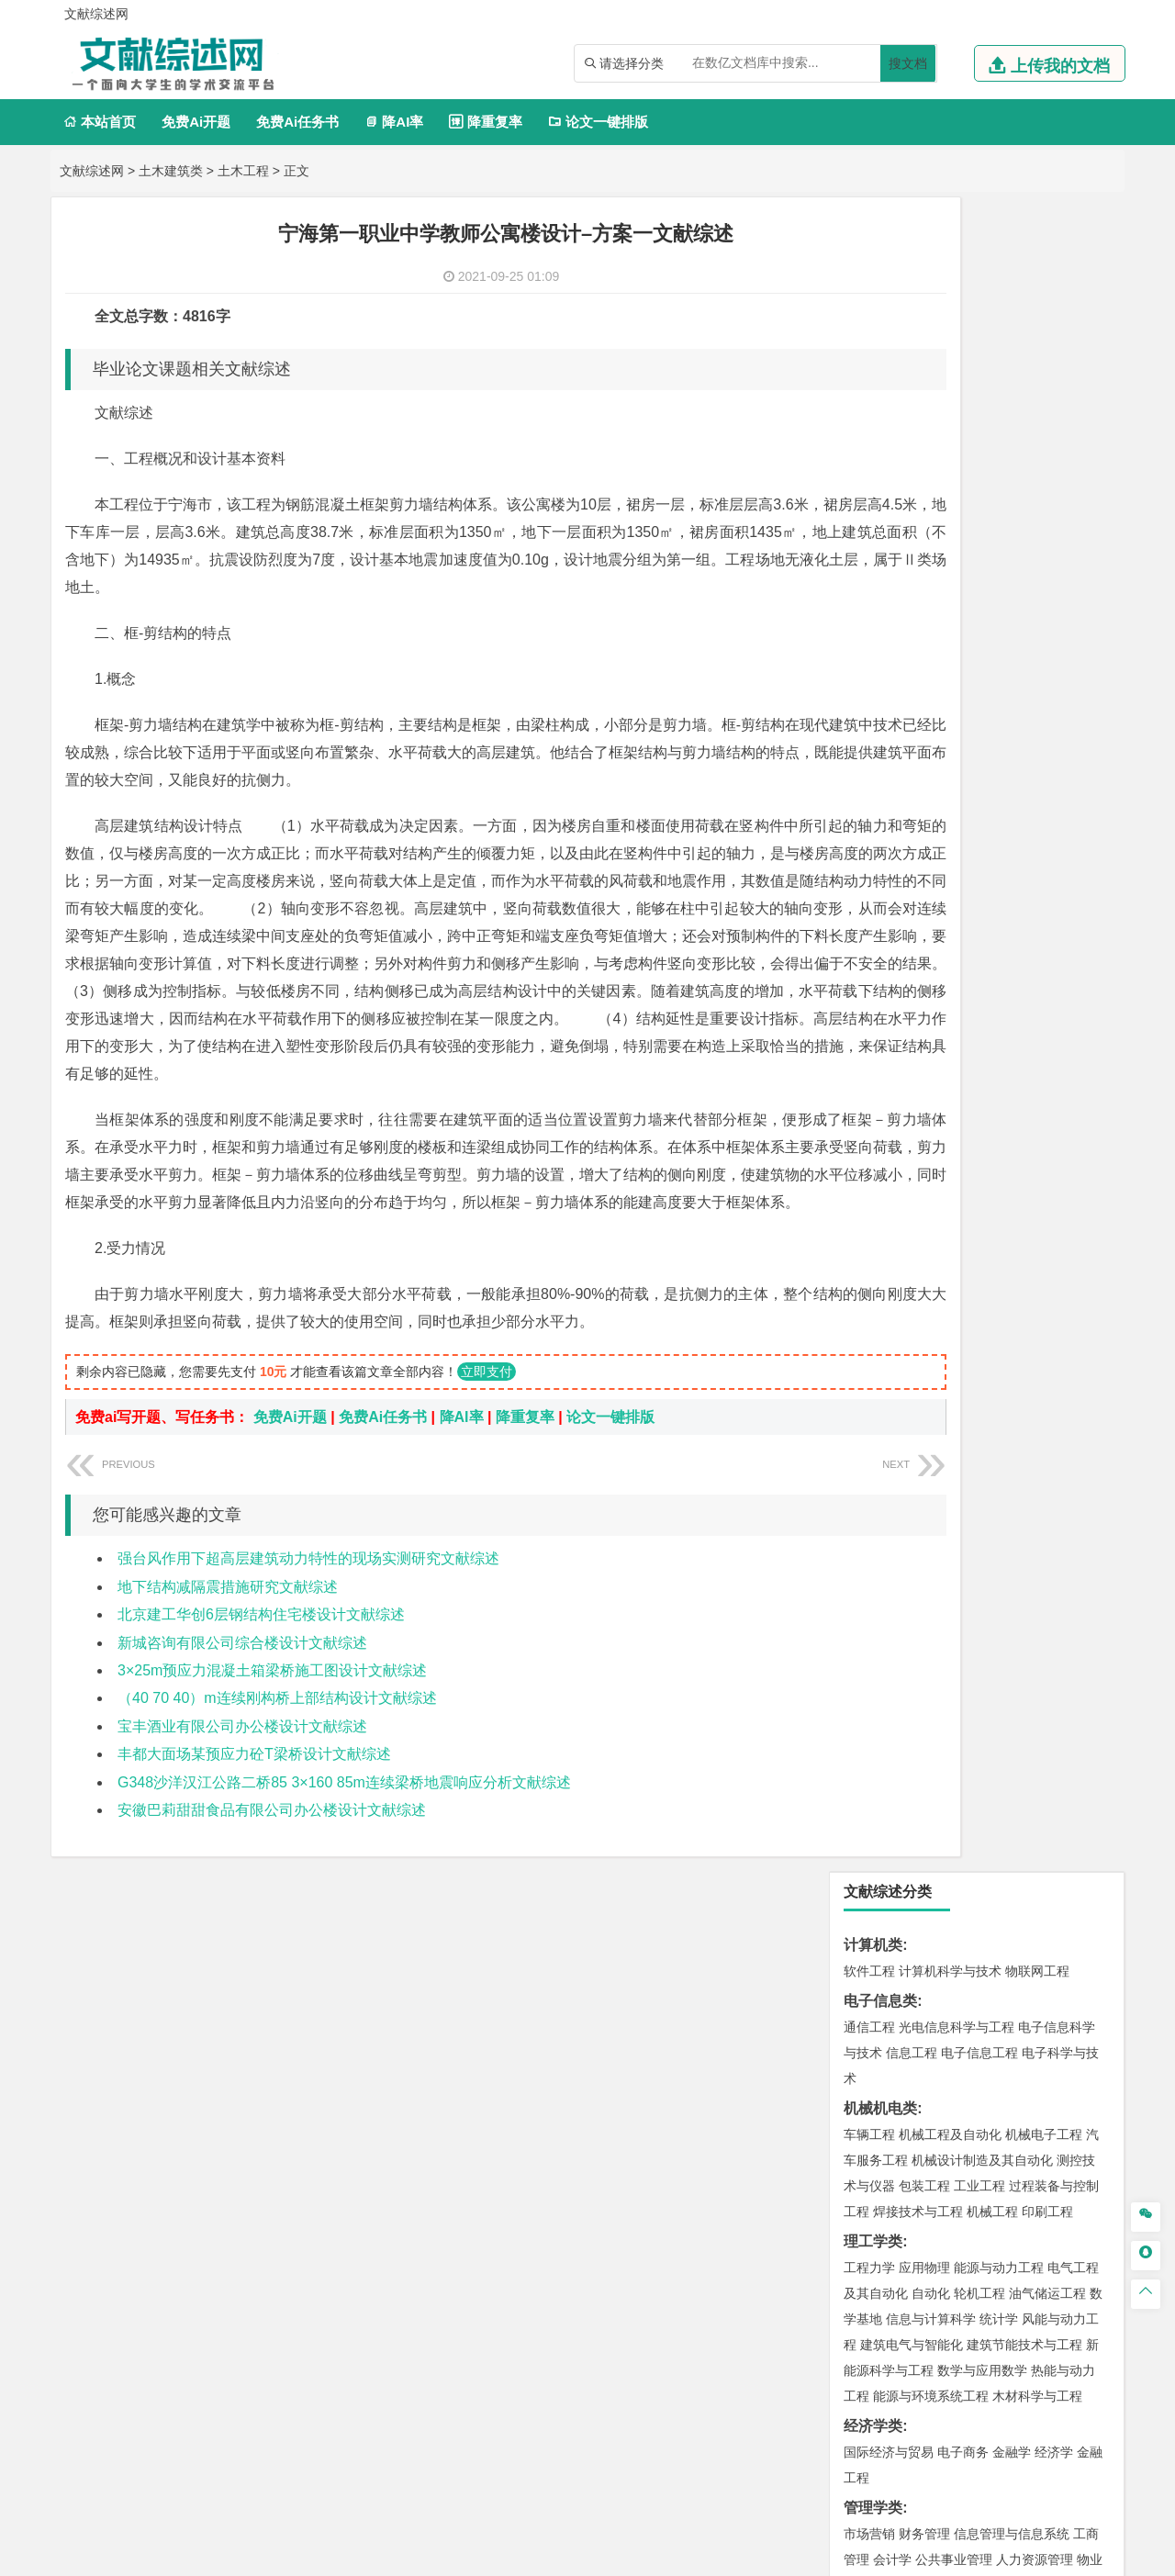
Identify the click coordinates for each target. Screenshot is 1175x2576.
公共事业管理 (953, 885)
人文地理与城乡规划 (982, 1508)
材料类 (866, 1134)
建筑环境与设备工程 (956, 1426)
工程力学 (869, 593)
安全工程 (950, 1697)
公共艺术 (928, 1994)
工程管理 (1018, 1401)
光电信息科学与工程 (956, 352)
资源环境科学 (924, 1641)
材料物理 (924, 1186)
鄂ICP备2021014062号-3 (664, 2555)
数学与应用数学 (982, 696)
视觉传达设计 (882, 1968)
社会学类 (873, 2024)
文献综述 (873, 2222)
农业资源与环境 (947, 2131)
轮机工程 (979, 618)
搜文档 (908, 63)
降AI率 (393, 121)
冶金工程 (911, 1723)
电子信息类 (880, 326)
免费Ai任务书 (297, 121)
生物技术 (1073, 1835)
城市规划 (869, 1426)
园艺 (856, 2106)
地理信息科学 (882, 1508)
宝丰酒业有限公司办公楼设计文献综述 (242, 1781)
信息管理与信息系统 (1011, 859)
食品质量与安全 (889, 1861)
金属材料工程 (975, 1237)
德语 (937, 992)
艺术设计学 (931, 1942)
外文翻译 (873, 2252)
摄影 (886, 1994)
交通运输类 (880, 1078)
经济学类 (873, 751)
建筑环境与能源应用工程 (1024, 1375)
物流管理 (924, 1779)
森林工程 (1038, 2106)
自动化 (931, 618)
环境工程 (869, 1615)
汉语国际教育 (882, 992)
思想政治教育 (882, 2050)
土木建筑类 (171, 170)
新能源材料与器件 (924, 1211)
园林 (996, 2106)
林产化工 (1080, 1886)
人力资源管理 (1034, 885)
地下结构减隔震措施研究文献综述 (228, 1642)
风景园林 (1018, 1968)
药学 (950, 1861)
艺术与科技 (956, 1968)
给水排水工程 (911, 1452)
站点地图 (768, 2555)
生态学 (879, 2131)
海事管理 (869, 1293)
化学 (983, 1886)
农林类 (866, 2080)
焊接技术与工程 (918, 537)
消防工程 (1060, 1697)
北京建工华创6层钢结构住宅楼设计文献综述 (261, 1669)
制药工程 (1018, 1835)
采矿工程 (1005, 1697)
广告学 (863, 966)
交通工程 (1043, 1104)
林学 (886, 2106)
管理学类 (873, 833)
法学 (856, 1048)
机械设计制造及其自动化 (982, 485)
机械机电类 (880, 434)
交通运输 (869, 1104)
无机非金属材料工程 (1011, 1186)
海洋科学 (886, 1319)
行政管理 (898, 910)
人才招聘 (920, 2384)
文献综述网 (92, 170)
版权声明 (1018, 2384)
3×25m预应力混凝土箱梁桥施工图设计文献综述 (272, 1725)
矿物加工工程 (882, 1697)
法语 (996, 966)
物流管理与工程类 (902, 1753)
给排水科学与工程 (937, 1401)
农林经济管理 (940, 2106)
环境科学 (924, 1615)
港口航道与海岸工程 (956, 1293)
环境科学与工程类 (902, 1589)
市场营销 (869, 859)
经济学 (1054, 777)
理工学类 (873, 567)
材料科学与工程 (889, 1160)
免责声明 (824, 2409)
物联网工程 (1037, 296)
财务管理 (924, 859)
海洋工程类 (880, 1267)
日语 (1093, 966)
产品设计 (992, 1942)
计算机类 (873, 270)
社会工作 (950, 2050)
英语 (899, 966)
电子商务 (963, 777)
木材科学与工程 (1037, 721)
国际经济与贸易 (889, 777)
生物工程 (941, 1886)
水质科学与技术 (999, 1615)
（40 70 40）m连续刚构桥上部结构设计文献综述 (277, 1753)
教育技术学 (1045, 966)
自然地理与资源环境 (986, 1534)
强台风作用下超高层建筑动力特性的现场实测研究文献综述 (308, 1613)
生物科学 (1025, 1886)
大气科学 (898, 1534)
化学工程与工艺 (889, 1835)
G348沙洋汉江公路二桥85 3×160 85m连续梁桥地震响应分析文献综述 (344, 1837)
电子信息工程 (979, 378)
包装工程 (924, 511)
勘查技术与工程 (986, 1723)
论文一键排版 (598, 121)
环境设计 (869, 1942)
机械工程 (992, 537)
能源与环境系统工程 (931, 721)
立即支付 (486, 1426)
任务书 (866, 2282)
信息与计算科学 (931, 644)
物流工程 (869, 1779)
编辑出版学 (947, 966)
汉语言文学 (1054, 992)
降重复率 (485, 121)
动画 (1089, 1942)
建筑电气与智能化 (911, 670)
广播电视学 (986, 992)
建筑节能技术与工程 (1024, 670)
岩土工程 (869, 1375)
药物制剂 (992, 1861)
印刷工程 (1047, 537)
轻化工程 (886, 1886)
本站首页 (99, 121)
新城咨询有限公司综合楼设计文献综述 (242, 1698)
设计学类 (873, 1916)
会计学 (892, 885)
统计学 (998, 644)
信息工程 (911, 378)
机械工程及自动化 (950, 460)
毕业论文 (873, 2161)
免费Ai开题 (196, 121)
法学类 (866, 1022)
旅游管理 (953, 910)
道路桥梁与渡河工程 (956, 1104)
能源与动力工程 (999, 593)
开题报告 (873, 2192)
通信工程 (869, 352)
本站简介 (824, 2384)
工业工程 (979, 511)
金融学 (1011, 777)
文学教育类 (880, 940)
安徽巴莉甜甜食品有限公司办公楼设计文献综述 (272, 1865)
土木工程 (243, 170)
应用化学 (963, 1835)
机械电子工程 (1043, 460)
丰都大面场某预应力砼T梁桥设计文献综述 (254, 1809)
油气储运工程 (1047, 618)
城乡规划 (1073, 1401)
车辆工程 (869, 460)
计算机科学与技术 (950, 296)
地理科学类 (880, 1482)
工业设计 (1047, 1942)
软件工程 (869, 296)
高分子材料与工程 (1030, 1211)
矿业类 (866, 1671)
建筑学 (863, 1401)
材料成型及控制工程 (995, 1160)
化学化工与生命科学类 (917, 1809)
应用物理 (924, 593)
